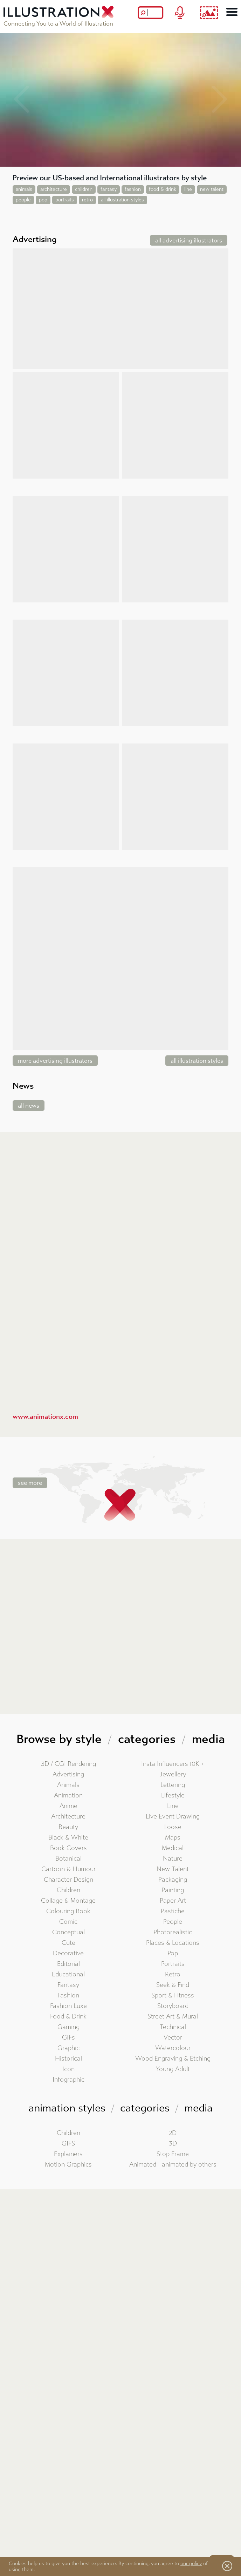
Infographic (68, 2079)
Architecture (68, 1816)
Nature (173, 1858)
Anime (68, 1806)
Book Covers (68, 1848)
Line (173, 1806)
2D (173, 2133)
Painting (172, 1890)
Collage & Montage (68, 1900)
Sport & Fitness (172, 1995)
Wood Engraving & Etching (173, 2058)
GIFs (68, 2037)
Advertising (68, 1774)
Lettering (172, 1785)
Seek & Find (172, 1985)
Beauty (68, 1827)
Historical (68, 2058)
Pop (172, 1953)
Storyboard (172, 2006)
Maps (172, 1837)
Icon (68, 2069)
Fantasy (68, 1985)
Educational (68, 1974)
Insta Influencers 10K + (173, 1764)
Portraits (173, 1964)
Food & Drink (68, 2016)
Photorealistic (172, 1932)
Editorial (68, 1964)
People (172, 1922)
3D (173, 2143)
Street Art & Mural (172, 2016)
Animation (68, 1795)
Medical (173, 1848)
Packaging (172, 1879)
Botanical (68, 1858)
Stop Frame (173, 2154)
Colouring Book (68, 1911)
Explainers (68, 2154)
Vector (173, 2037)
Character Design (68, 1879)
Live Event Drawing (173, 1816)
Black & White (68, 1837)
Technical (173, 2027)
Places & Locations (172, 1943)
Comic (68, 1922)
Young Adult (173, 2069)
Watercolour (173, 2048)
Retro (172, 1974)
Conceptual (68, 1932)
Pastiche (173, 1911)
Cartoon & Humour (68, 1869)
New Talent (173, 1869)
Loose (172, 1827)
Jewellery (173, 1774)
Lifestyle (173, 1795)
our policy (191, 2564)
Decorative (68, 1953)
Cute (68, 1943)
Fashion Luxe (68, 2006)
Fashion (68, 1995)
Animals (68, 1785)
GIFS (68, 2143)
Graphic (68, 2048)
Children (68, 1890)
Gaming (68, 2027)
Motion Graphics (68, 2164)
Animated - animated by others (172, 2164)
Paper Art (173, 1900)
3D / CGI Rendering (68, 1764)
